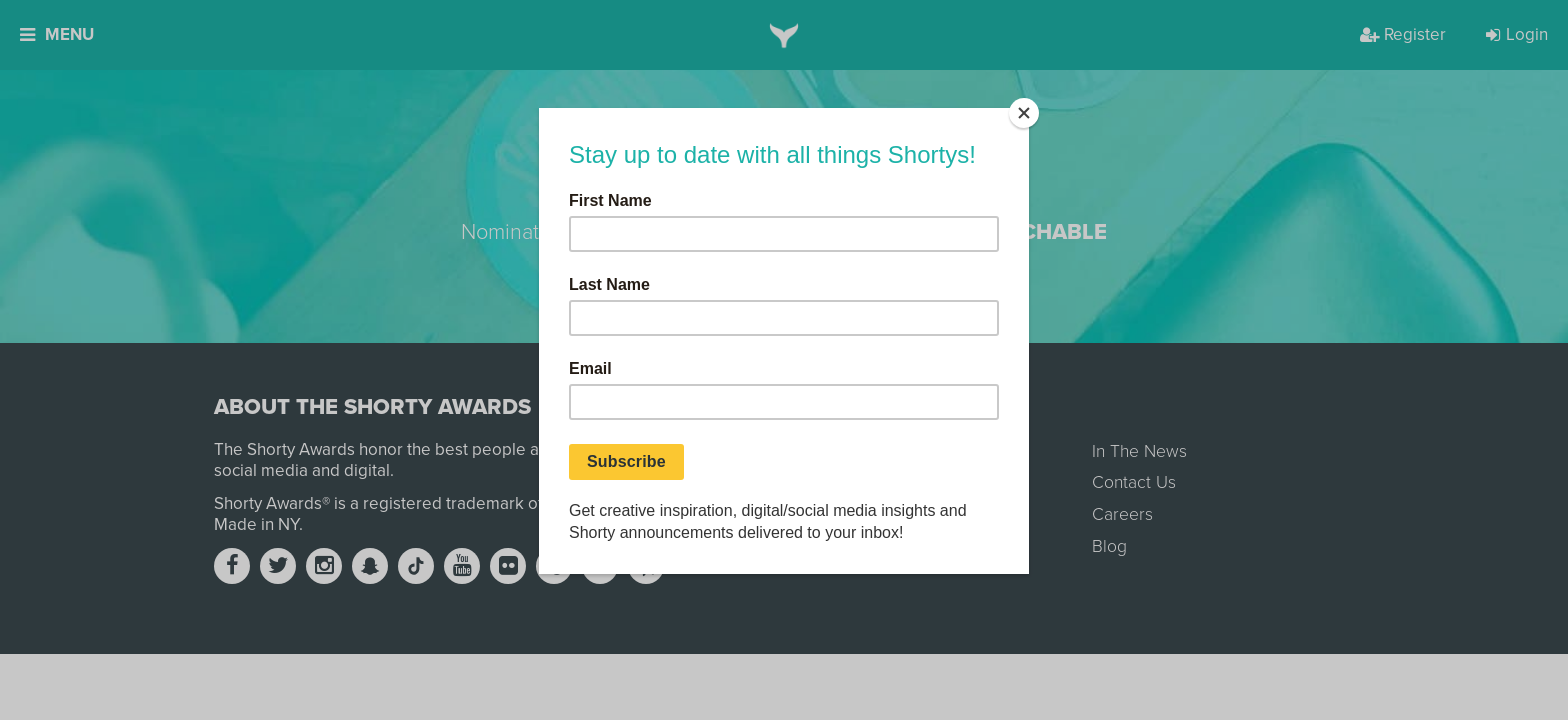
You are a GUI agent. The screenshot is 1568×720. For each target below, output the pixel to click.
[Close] (1024, 113)
